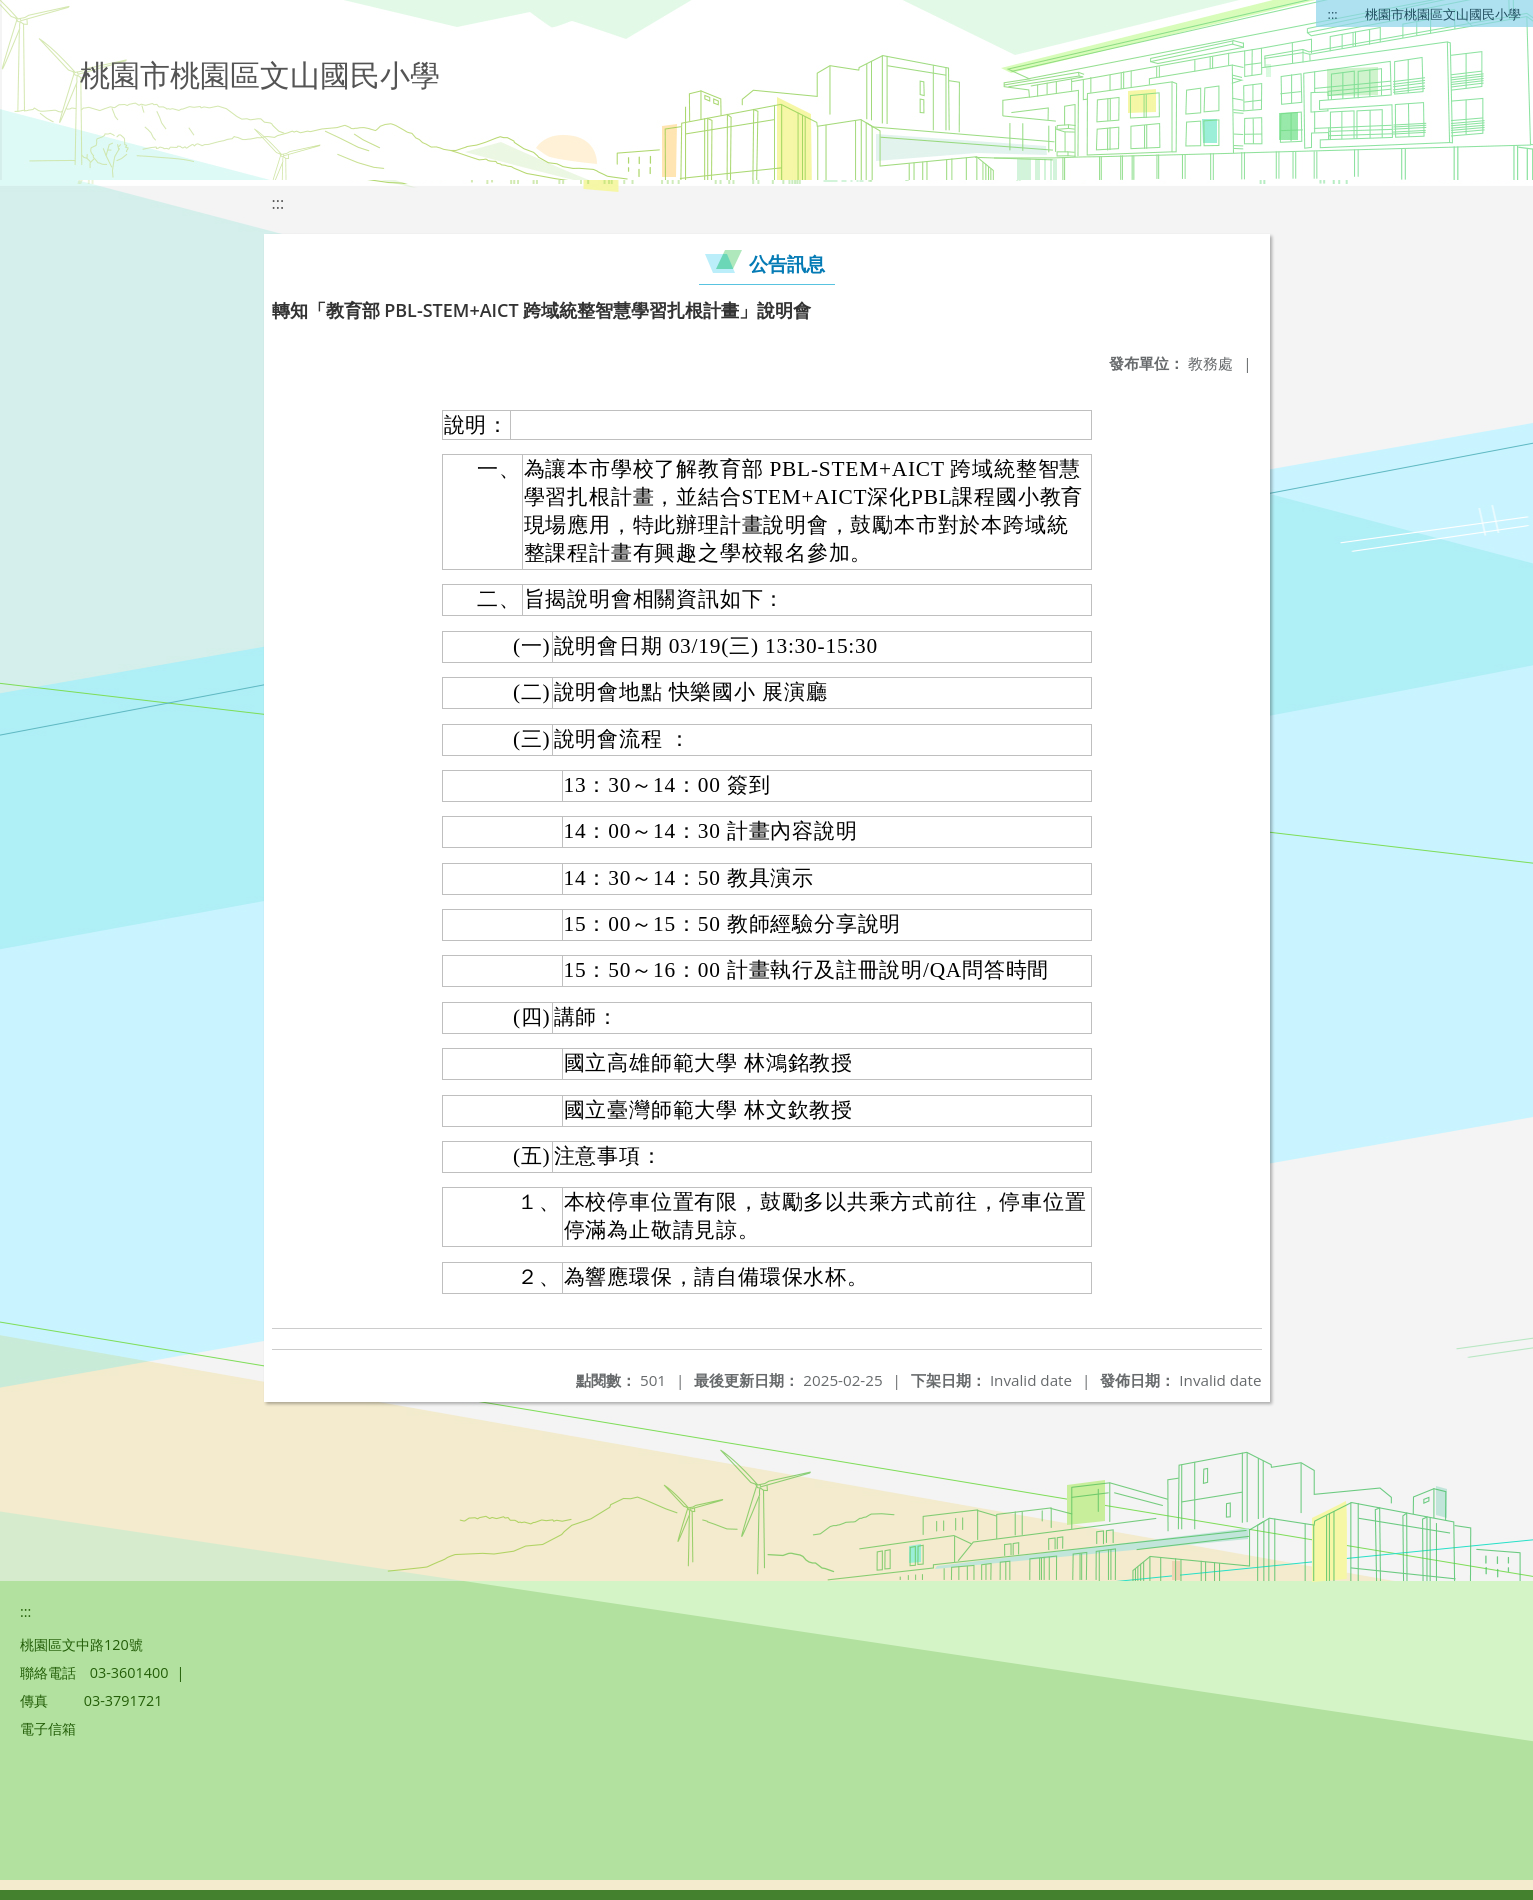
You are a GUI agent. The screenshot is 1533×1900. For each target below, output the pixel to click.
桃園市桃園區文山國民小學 (1443, 14)
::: (1333, 14)
